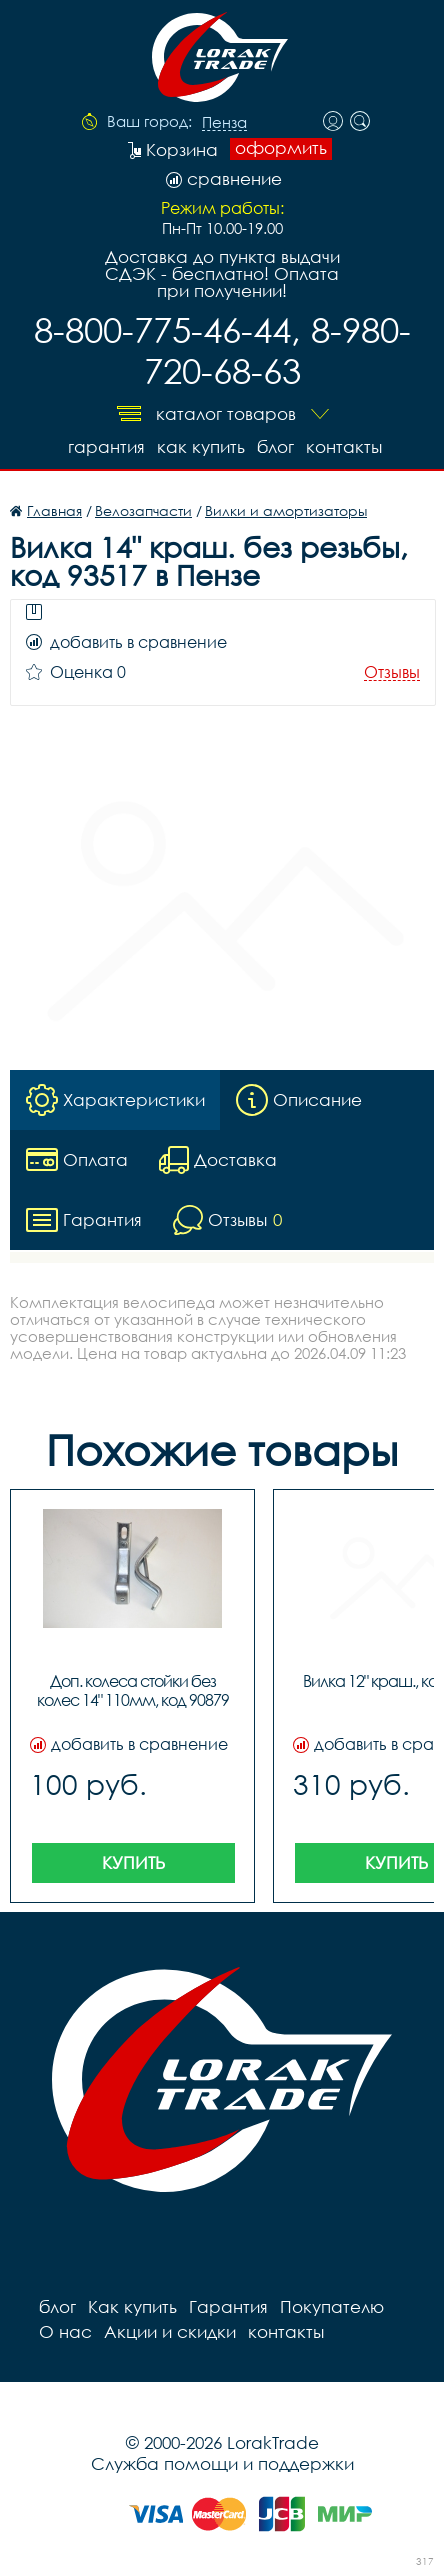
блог (275, 446)
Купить (133, 1862)
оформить (281, 148)
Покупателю (332, 2306)
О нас (65, 2331)
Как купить (201, 446)
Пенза (224, 123)
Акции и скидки (170, 2331)
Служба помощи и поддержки (222, 2463)
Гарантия (106, 446)
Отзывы (392, 672)
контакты (344, 446)
